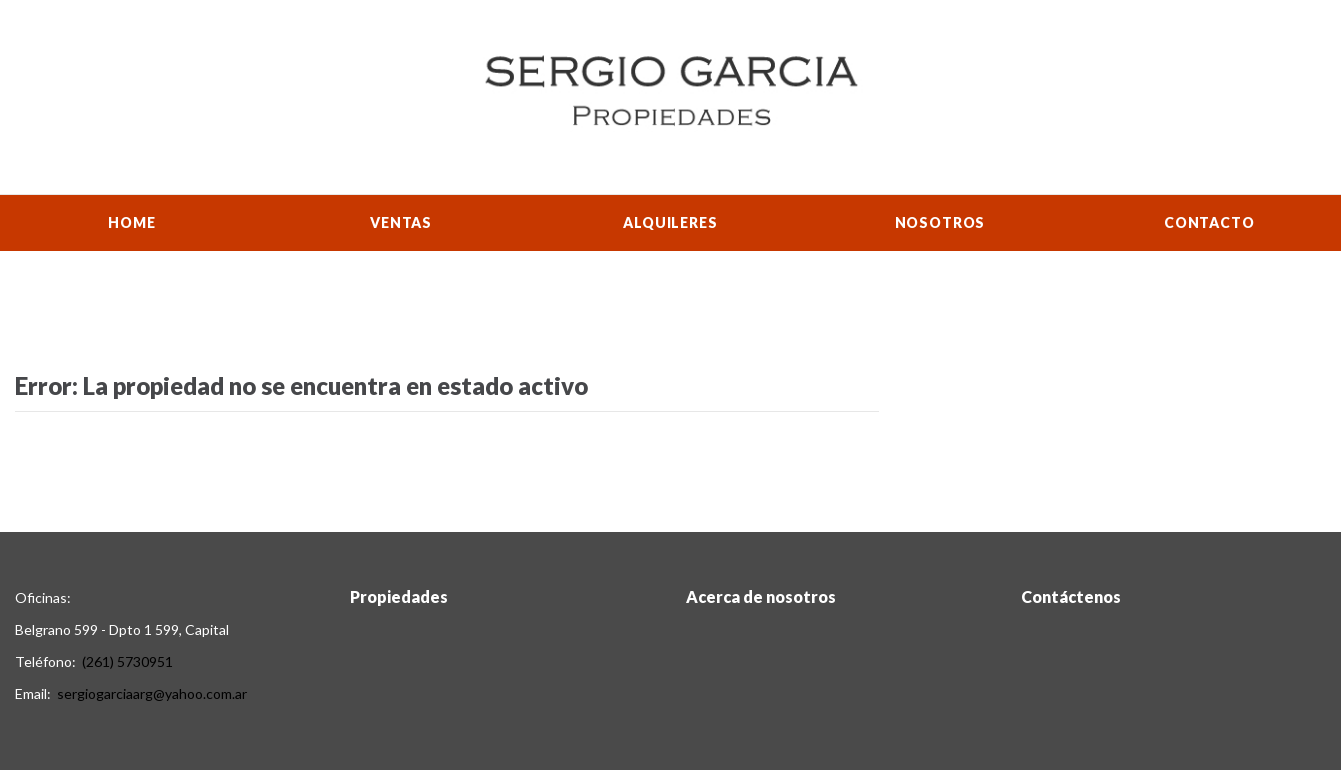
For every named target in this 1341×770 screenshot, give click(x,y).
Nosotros (940, 222)
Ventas (401, 222)
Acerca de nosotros (761, 596)
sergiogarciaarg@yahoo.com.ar (152, 693)
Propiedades (399, 596)
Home (131, 222)
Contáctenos (1071, 596)
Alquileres (670, 222)
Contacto (1209, 222)
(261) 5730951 (127, 661)
